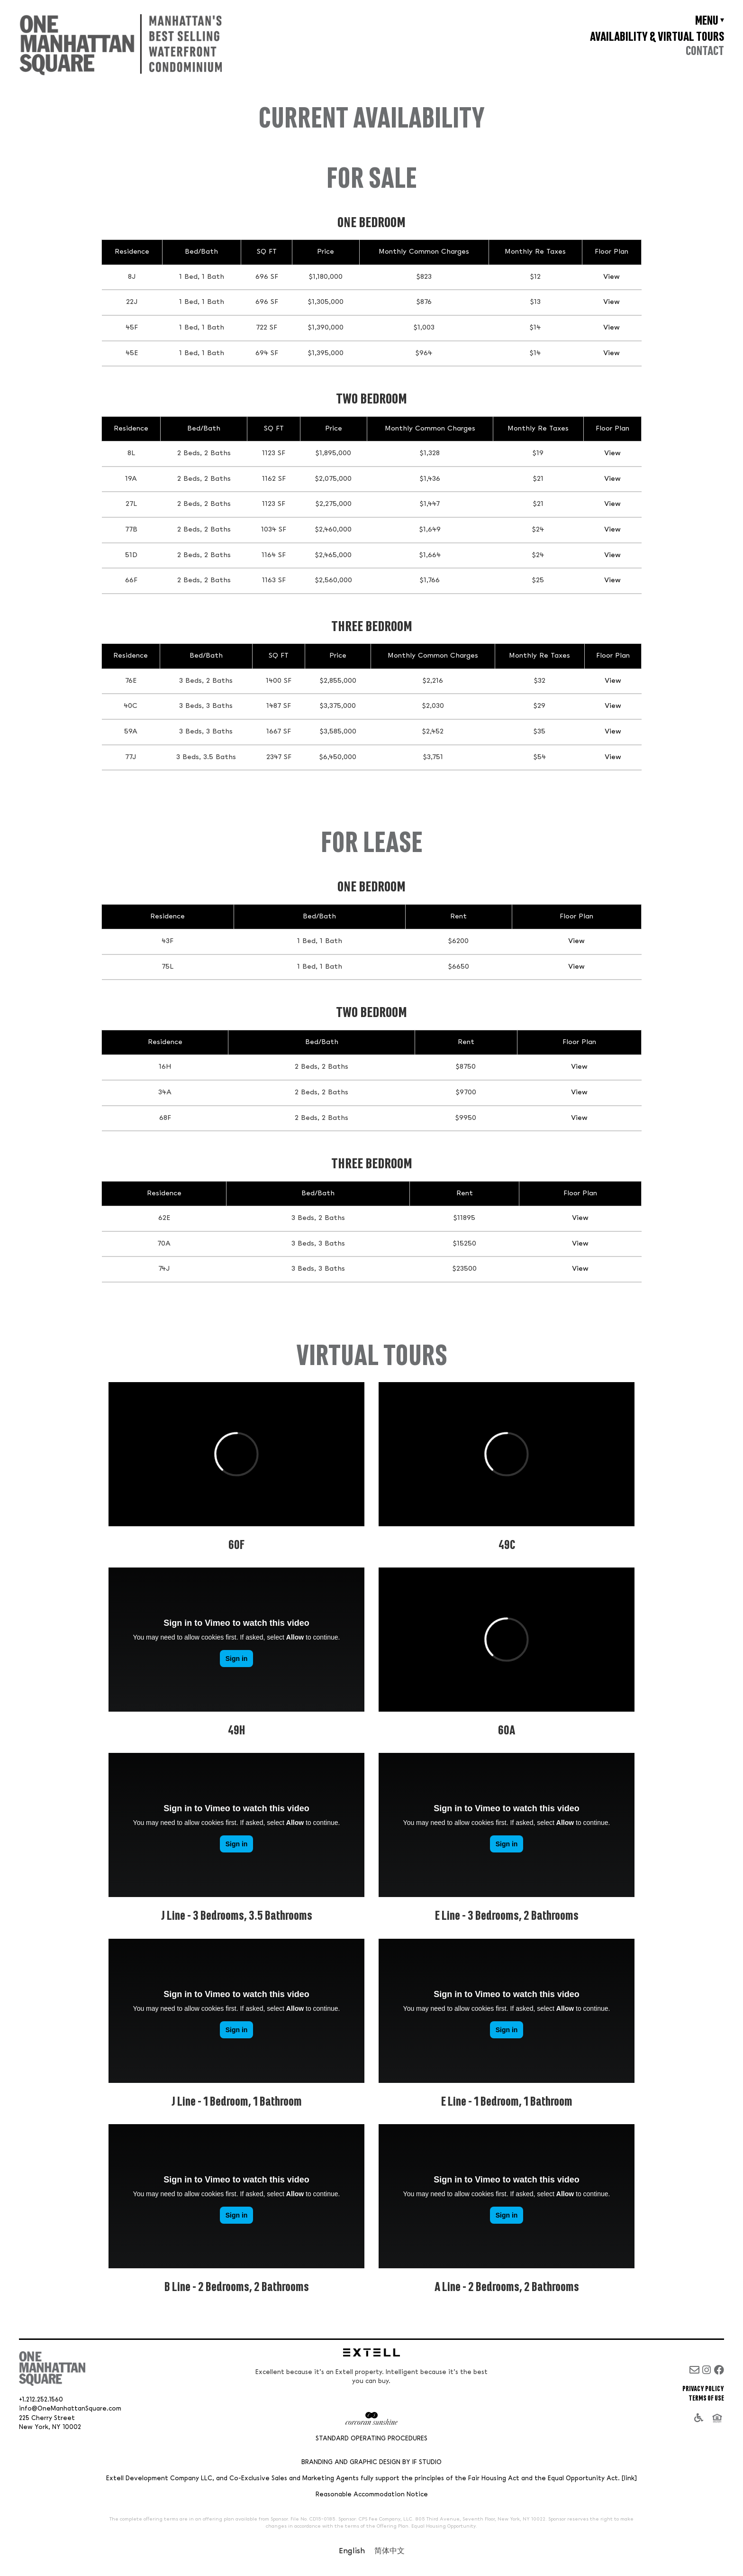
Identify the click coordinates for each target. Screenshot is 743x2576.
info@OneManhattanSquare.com (70, 2408)
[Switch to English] (352, 2551)
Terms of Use (706, 2398)
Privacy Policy (703, 2388)
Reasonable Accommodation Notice (372, 2494)
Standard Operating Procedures (371, 2438)
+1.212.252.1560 (41, 2399)
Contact (705, 51)
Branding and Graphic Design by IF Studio (371, 2462)
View (611, 277)
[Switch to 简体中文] (389, 2551)
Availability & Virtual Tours (657, 37)
